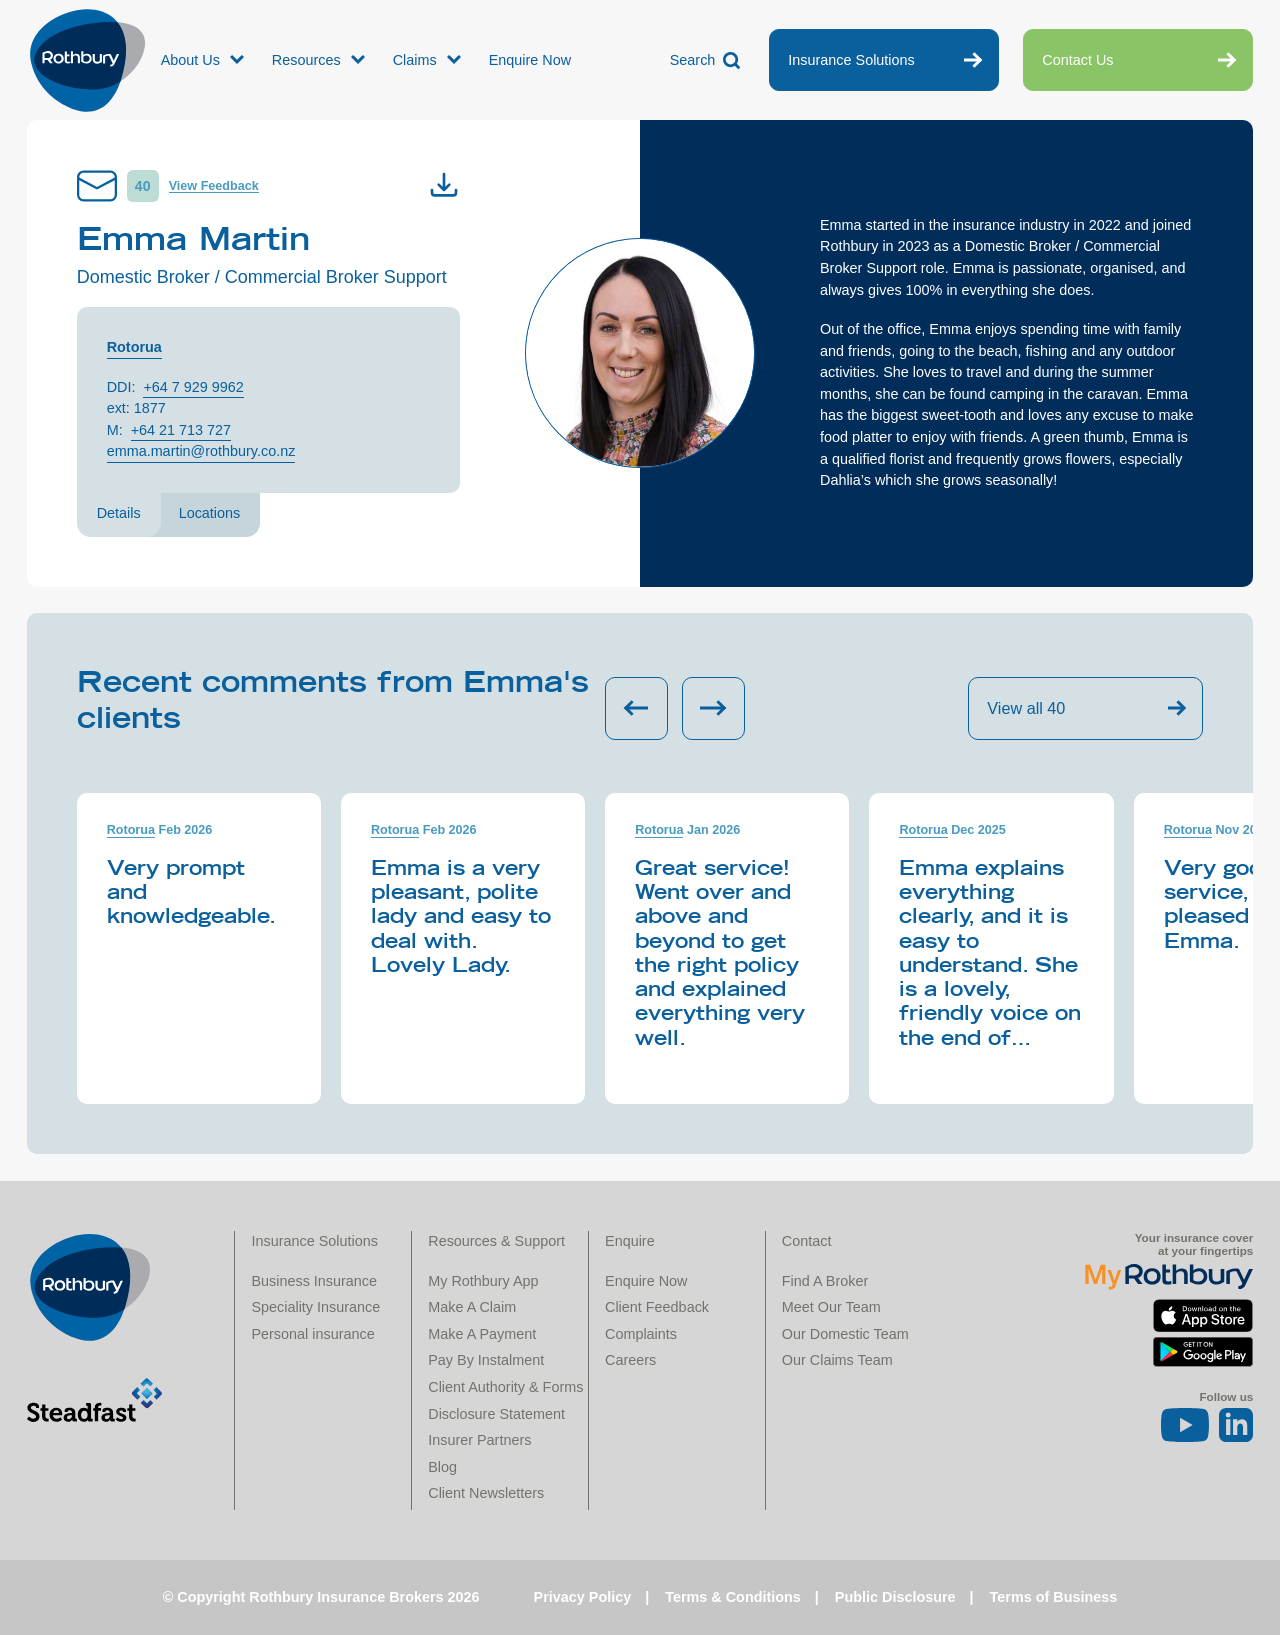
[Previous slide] (636, 708)
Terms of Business (1054, 1597)
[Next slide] (713, 708)
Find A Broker (825, 1281)
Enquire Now (530, 60)
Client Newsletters (486, 1493)
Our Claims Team (837, 1360)
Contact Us (1077, 60)
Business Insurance (314, 1281)
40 (143, 186)
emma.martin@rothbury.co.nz (201, 451)
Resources (306, 60)
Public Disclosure (895, 1597)
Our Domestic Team (845, 1334)
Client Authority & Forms (505, 1387)
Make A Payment (482, 1334)
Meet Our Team (831, 1307)
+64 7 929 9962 (193, 387)
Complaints (641, 1334)
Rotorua (134, 347)
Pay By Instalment (486, 1360)
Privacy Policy (583, 1597)
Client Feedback (657, 1307)
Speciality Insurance (315, 1307)
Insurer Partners (479, 1440)
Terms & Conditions (733, 1597)
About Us (190, 60)
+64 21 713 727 (181, 430)
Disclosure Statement (496, 1414)
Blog (442, 1467)
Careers (630, 1360)
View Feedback (214, 186)
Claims (415, 60)
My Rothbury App (483, 1281)
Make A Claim (472, 1307)
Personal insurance (312, 1334)
